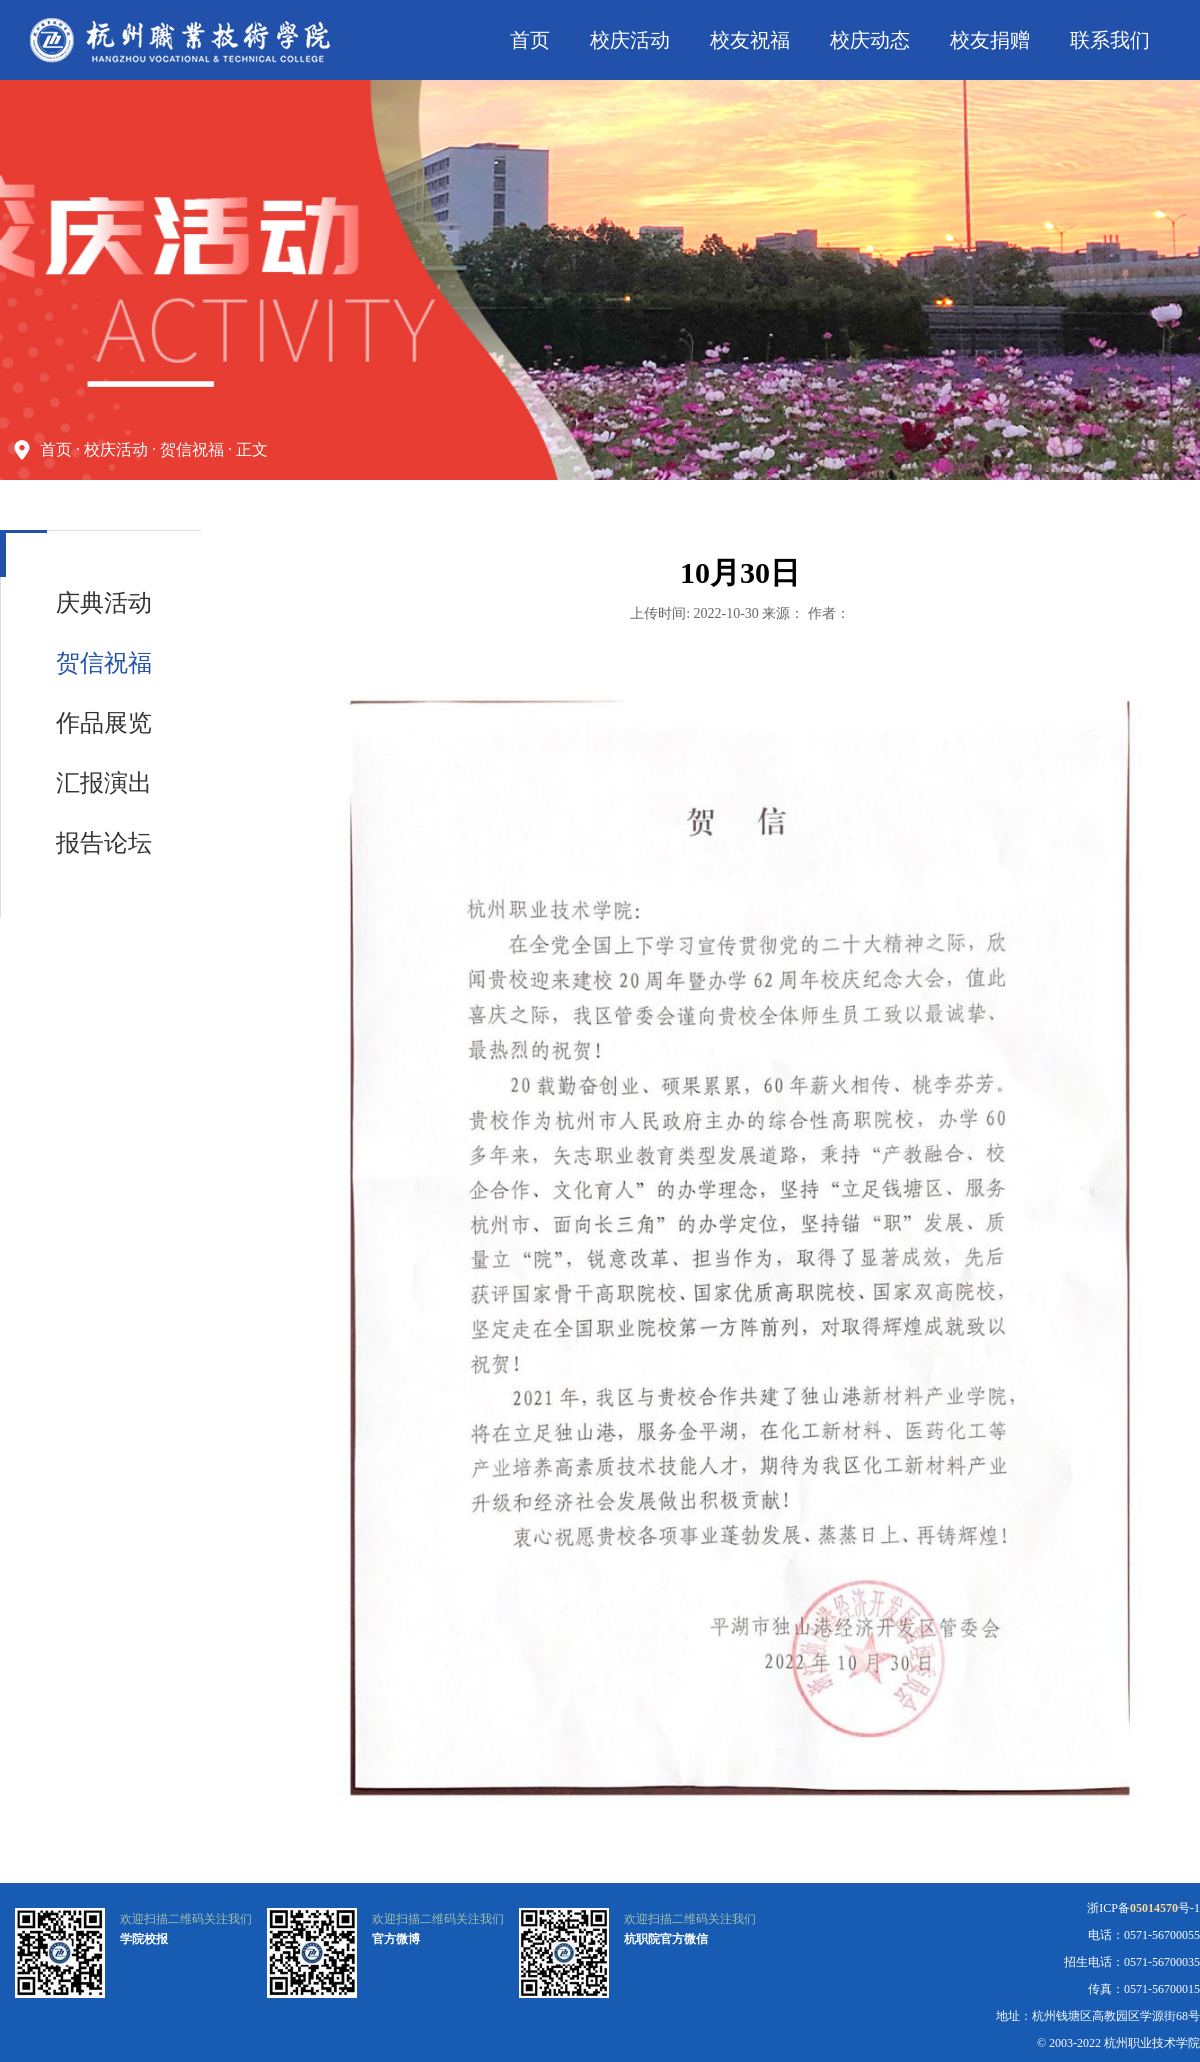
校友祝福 (750, 40)
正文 (252, 449)
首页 (530, 40)
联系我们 (1110, 40)
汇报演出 (104, 783)
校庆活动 (630, 40)
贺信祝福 (192, 449)
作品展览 (104, 723)
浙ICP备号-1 (1143, 1908)
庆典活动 (104, 603)
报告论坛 (104, 843)
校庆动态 (870, 40)
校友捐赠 (990, 40)
